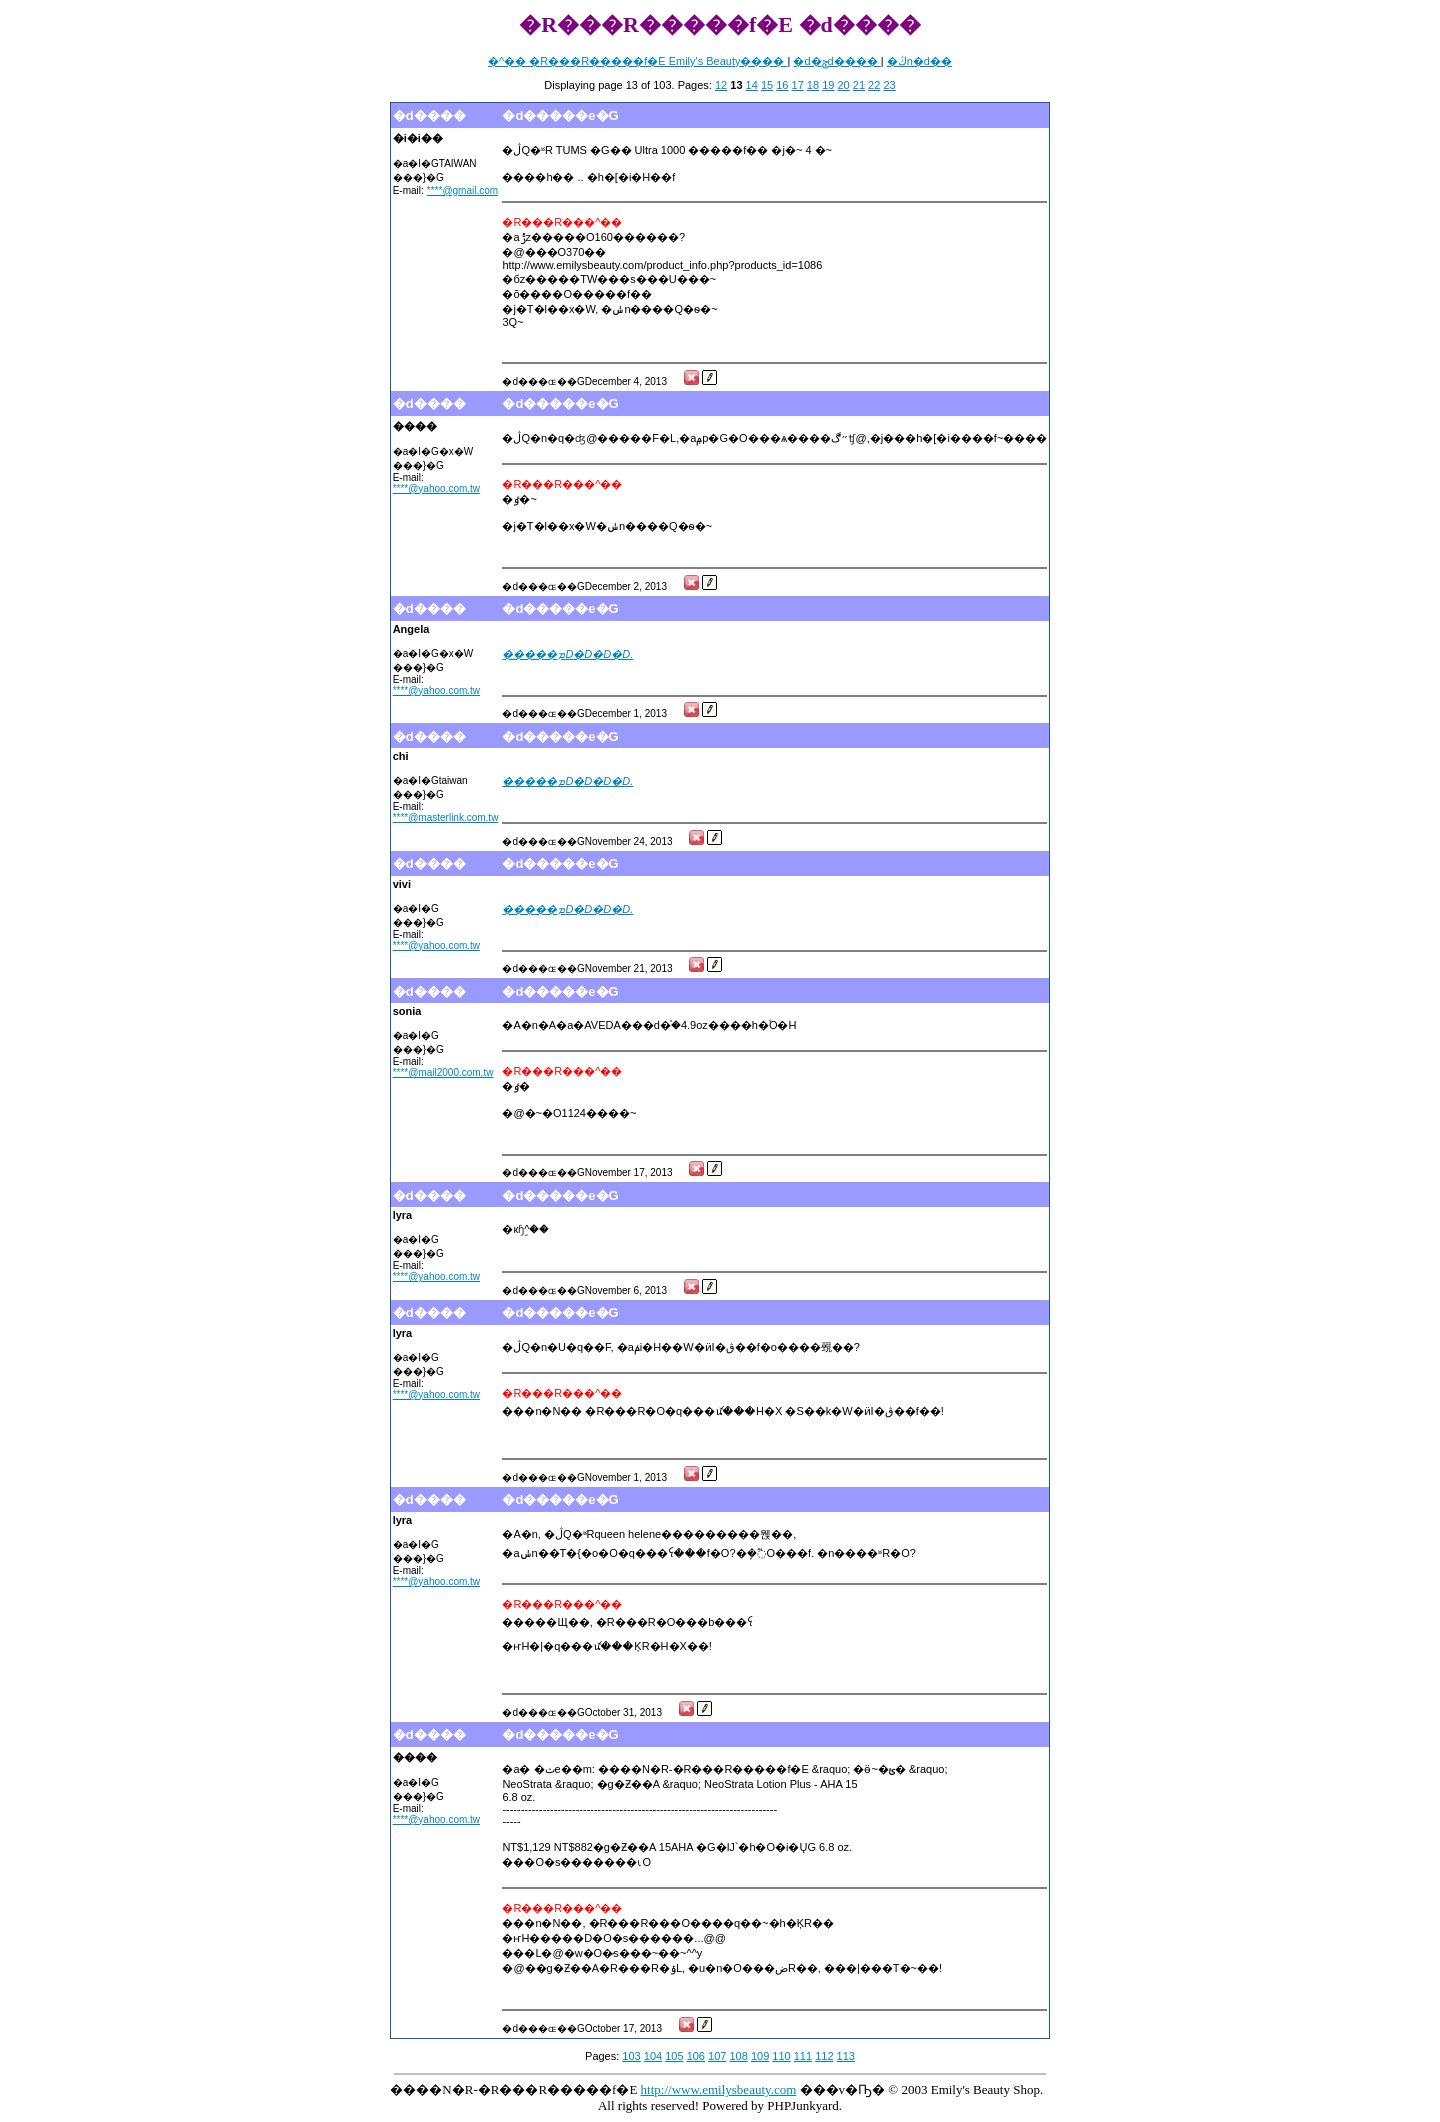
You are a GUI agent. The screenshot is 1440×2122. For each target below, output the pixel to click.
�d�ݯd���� (836, 61)
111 (803, 2056)
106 (696, 2056)
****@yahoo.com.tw (436, 488)
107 (717, 2056)
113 (846, 2056)
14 (752, 85)
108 (738, 2056)
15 (767, 85)
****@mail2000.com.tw (443, 1072)
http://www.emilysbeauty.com (719, 2089)
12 (721, 85)
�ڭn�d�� (919, 61)
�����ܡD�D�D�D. (567, 654)
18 (813, 85)
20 (843, 85)
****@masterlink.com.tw (446, 817)
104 (653, 2056)
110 (781, 2056)
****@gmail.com (462, 190)
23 (889, 85)
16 (782, 85)
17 (798, 85)
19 (828, 85)
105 (674, 2056)
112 (824, 2056)
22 (874, 85)
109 (760, 2056)
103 (631, 2056)
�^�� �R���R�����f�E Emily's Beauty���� (637, 61)
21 (859, 85)
